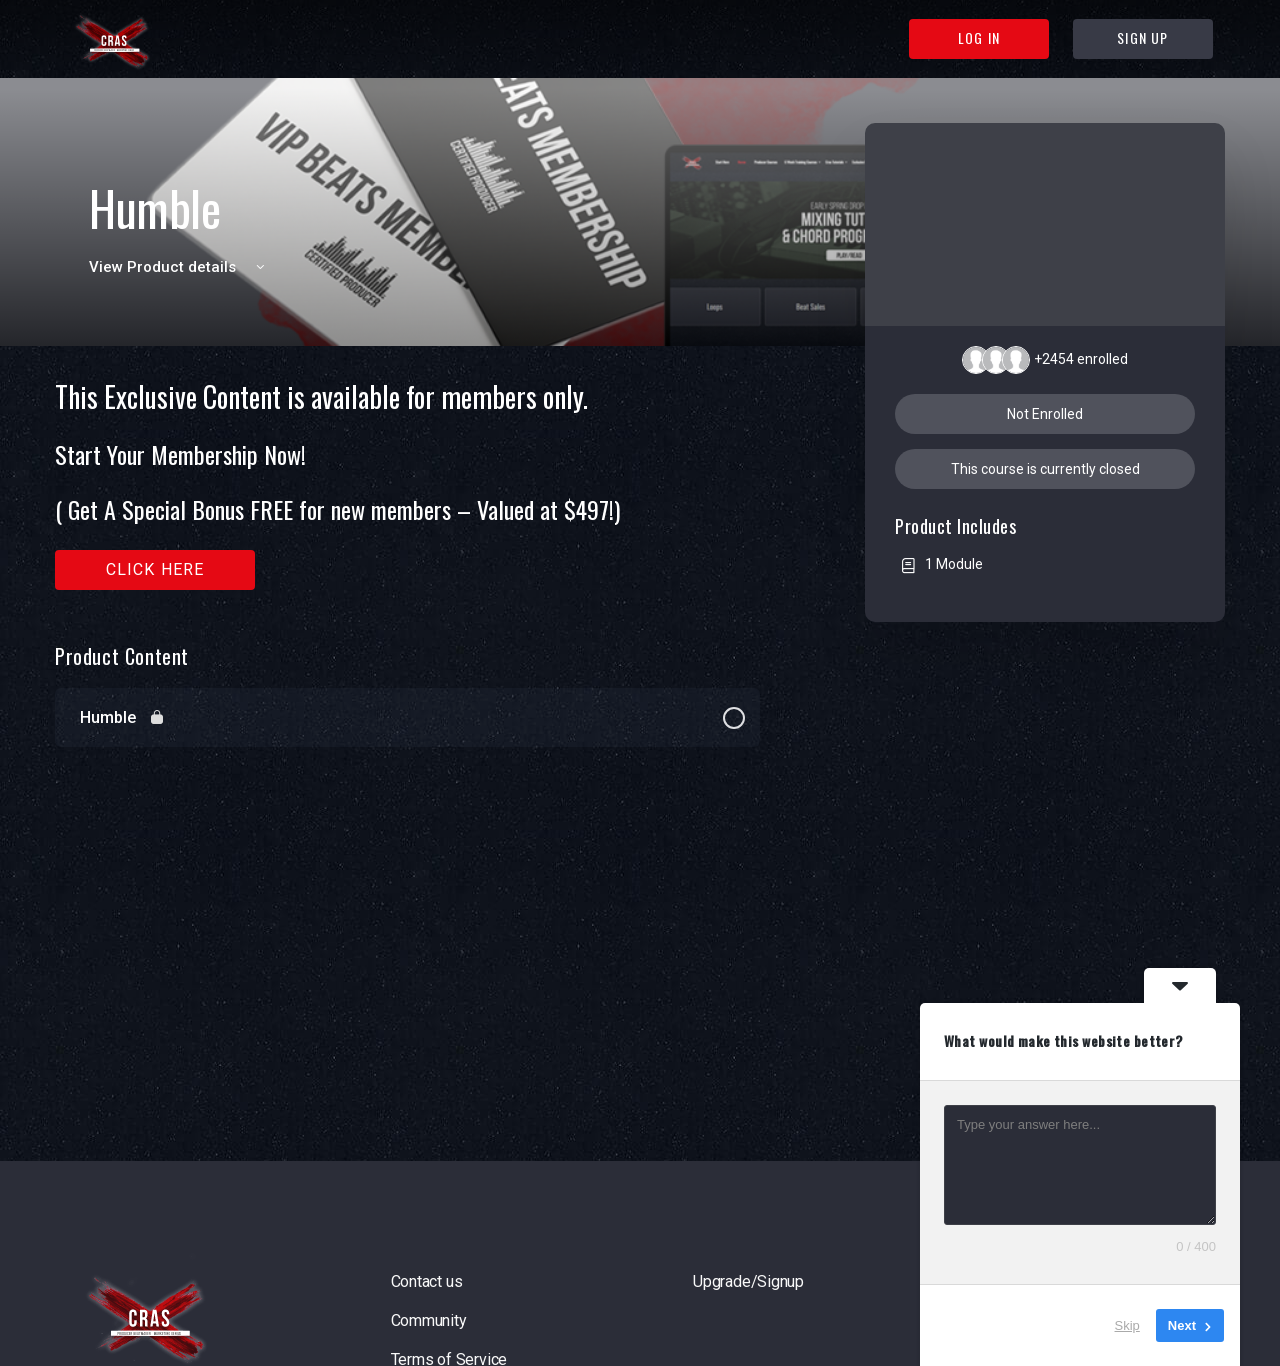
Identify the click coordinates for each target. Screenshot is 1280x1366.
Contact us (427, 1281)
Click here (155, 569)
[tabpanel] (407, 485)
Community (429, 1320)
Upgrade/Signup (748, 1281)
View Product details (180, 267)
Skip (1127, 1325)
